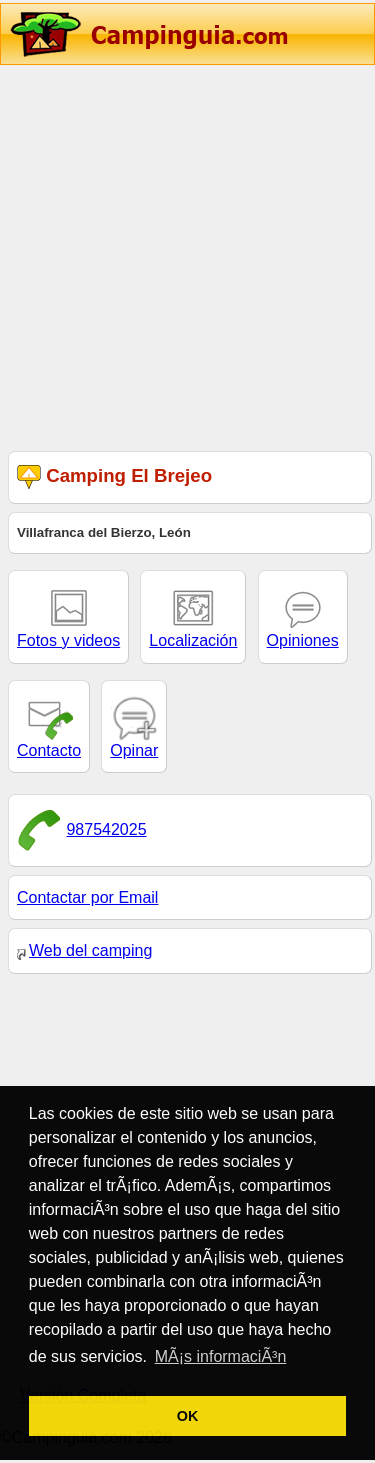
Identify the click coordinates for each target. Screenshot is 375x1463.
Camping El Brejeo (114, 477)
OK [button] (188, 1416)
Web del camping (84, 950)
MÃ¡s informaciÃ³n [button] (221, 1356)
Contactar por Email (87, 897)
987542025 (106, 829)
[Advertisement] (187, 255)
